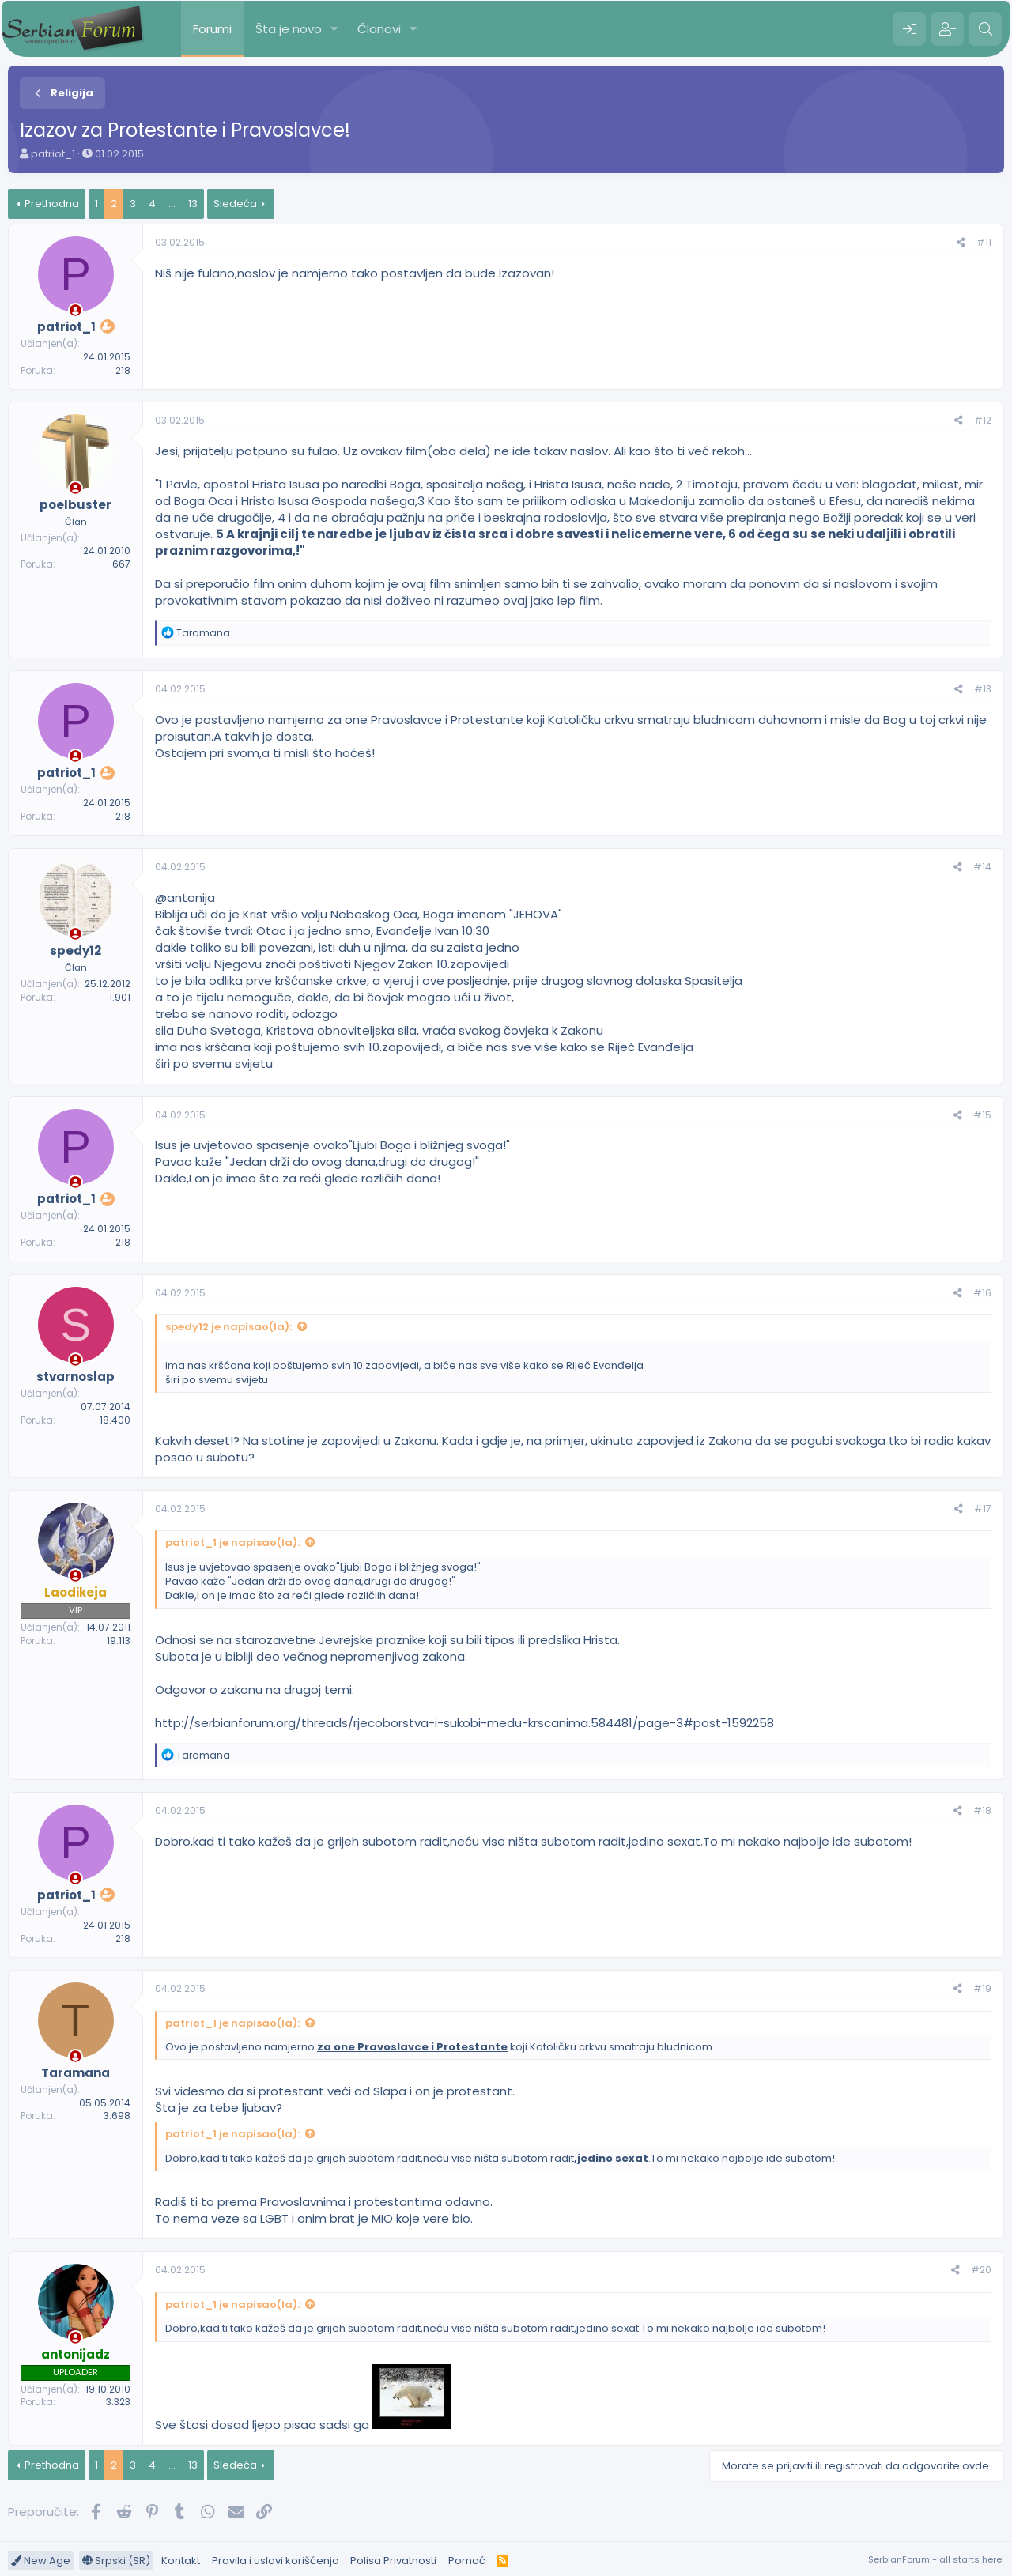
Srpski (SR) (116, 2560)
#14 (982, 866)
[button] (334, 29)
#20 (981, 2269)
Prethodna (52, 203)
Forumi (212, 29)
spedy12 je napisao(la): (228, 1326)
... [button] (172, 203)
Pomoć (466, 2560)
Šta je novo (288, 29)
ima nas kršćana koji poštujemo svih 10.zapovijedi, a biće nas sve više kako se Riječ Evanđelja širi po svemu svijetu (404, 1372)
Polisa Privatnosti (393, 2560)
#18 (982, 1810)
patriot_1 (53, 153)
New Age (40, 2560)
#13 (982, 689)
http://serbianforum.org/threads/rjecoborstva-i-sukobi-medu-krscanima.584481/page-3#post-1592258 (464, 1722)
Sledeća (235, 203)
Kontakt (180, 2560)
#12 (982, 420)
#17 (982, 1508)
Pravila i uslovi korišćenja (275, 2560)
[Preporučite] (961, 243)
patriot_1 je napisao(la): (232, 1542)
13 (193, 203)
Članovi (379, 29)
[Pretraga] (985, 29)
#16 (982, 1292)
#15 (982, 1115)
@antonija (185, 897)
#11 (983, 242)
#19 (982, 1988)
